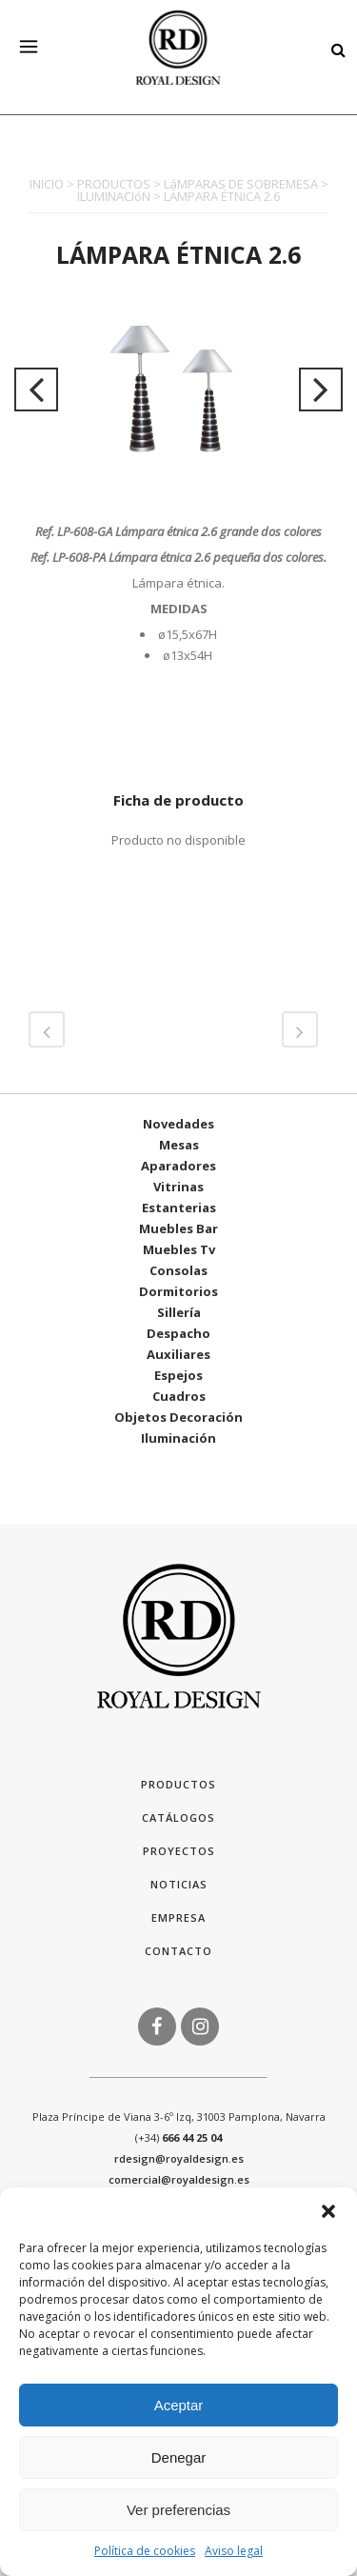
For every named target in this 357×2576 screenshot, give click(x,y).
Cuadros (179, 1396)
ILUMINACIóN (113, 196)
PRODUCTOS (113, 183)
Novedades (178, 1123)
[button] (328, 2211)
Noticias (179, 1884)
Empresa (178, 1917)
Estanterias (179, 1207)
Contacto (178, 1951)
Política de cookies (144, 2551)
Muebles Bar (178, 1228)
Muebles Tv (179, 1249)
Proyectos (179, 1851)
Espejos (178, 1375)
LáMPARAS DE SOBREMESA (241, 183)
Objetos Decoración (178, 1417)
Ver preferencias (178, 2510)
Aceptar (179, 2405)
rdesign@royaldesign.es (179, 2158)
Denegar (179, 2457)
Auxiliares (178, 1354)
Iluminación (178, 1438)
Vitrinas (178, 1186)
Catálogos (178, 1817)
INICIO (47, 183)
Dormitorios (178, 1291)
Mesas (179, 1144)
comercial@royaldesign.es (179, 2179)
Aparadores (178, 1165)
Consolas (178, 1270)
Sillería (179, 1312)
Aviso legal (234, 2551)
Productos (178, 1784)
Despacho (178, 1333)
